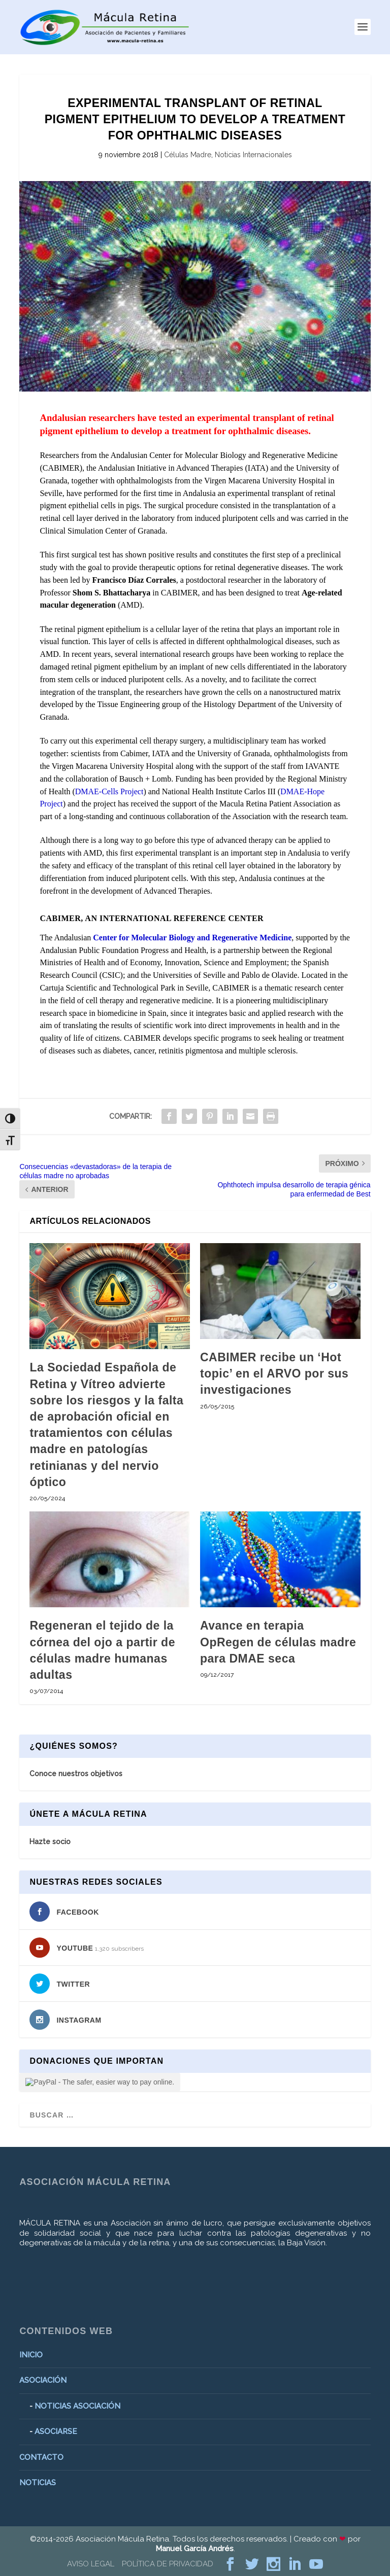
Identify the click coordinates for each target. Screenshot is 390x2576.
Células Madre (187, 155)
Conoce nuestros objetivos (75, 1774)
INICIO (31, 2354)
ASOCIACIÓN (43, 2380)
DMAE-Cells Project (109, 791)
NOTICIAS (37, 2482)
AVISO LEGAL (90, 2563)
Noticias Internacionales (253, 155)
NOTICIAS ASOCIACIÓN (77, 2406)
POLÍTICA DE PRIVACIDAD (167, 2563)
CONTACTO (41, 2457)
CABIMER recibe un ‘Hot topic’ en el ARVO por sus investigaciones (274, 1373)
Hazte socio (50, 1842)
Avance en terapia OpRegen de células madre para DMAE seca (278, 1642)
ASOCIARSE (56, 2431)
